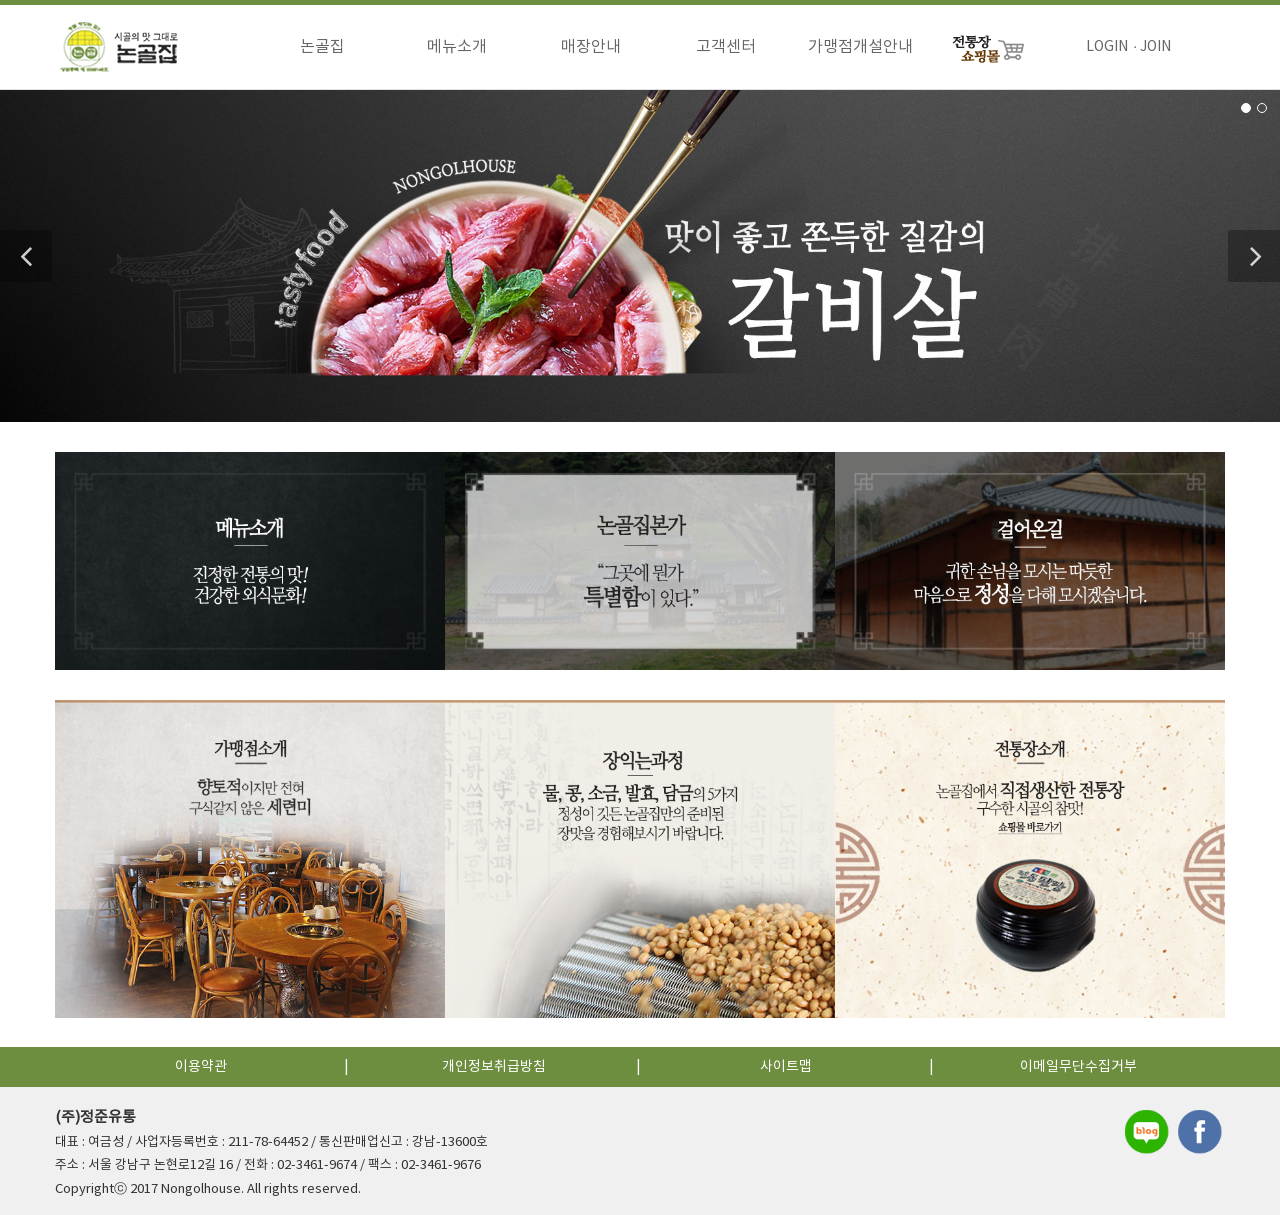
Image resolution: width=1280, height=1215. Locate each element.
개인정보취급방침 (494, 1067)
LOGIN (1107, 47)
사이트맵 (786, 1067)
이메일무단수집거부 (1078, 1067)
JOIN (1155, 47)
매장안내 (591, 47)
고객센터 (726, 47)
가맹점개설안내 (860, 47)
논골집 (322, 47)
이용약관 (201, 1067)
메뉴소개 (457, 47)
